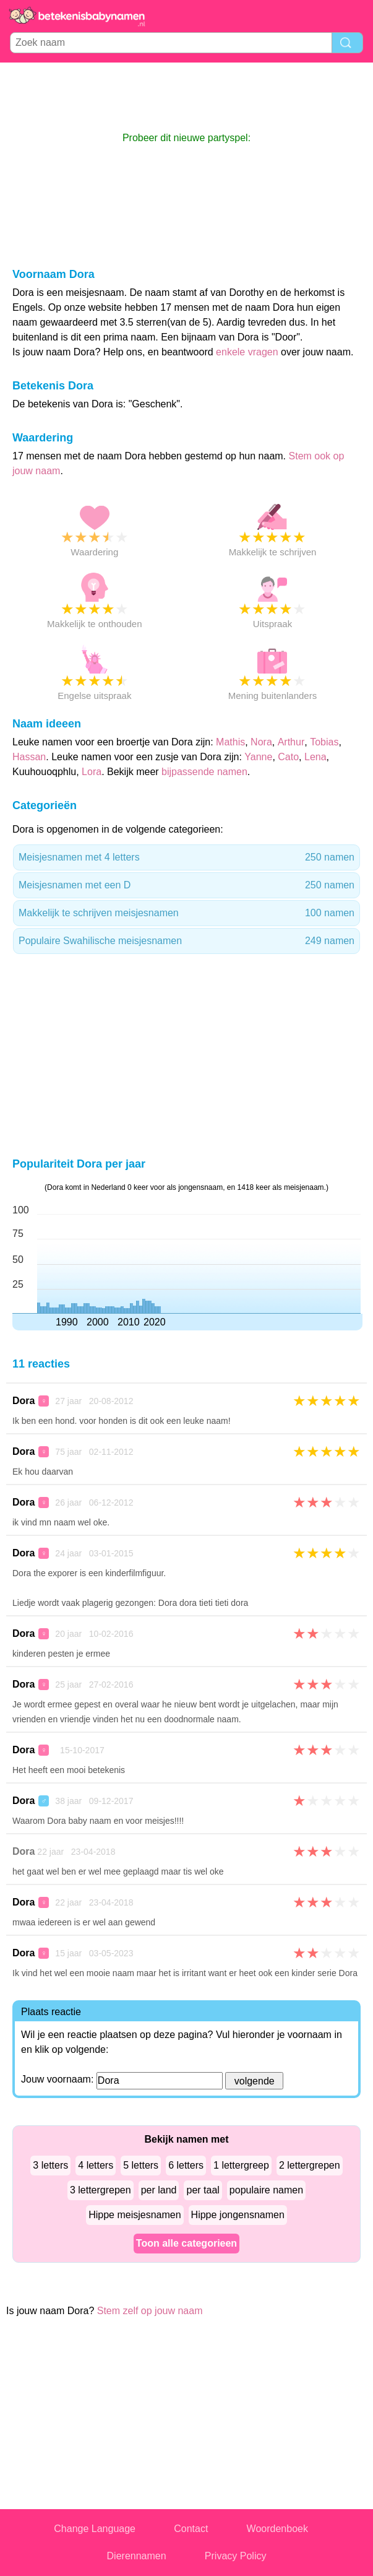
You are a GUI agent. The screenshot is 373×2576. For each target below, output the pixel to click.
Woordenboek (277, 2528)
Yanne (258, 757)
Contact (191, 2528)
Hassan (29, 757)
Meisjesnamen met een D (186, 885)
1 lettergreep (241, 2165)
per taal (202, 2190)
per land (159, 2190)
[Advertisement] (187, 96)
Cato (288, 757)
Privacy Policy (236, 2556)
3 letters (50, 2165)
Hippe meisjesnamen (134, 2215)
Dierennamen (136, 2556)
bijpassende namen (204, 771)
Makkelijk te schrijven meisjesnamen (186, 913)
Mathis (230, 742)
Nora (261, 742)
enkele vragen (247, 352)
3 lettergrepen (100, 2190)
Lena (315, 757)
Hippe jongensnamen (238, 2215)
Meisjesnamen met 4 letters (186, 857)
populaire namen (266, 2190)
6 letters (186, 2165)
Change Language (94, 2528)
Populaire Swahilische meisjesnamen (186, 941)
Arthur (291, 742)
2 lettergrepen (309, 2165)
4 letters (95, 2165)
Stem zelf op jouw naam (150, 2310)
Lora (91, 771)
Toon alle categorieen (186, 2243)
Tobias (324, 742)
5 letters (140, 2165)
